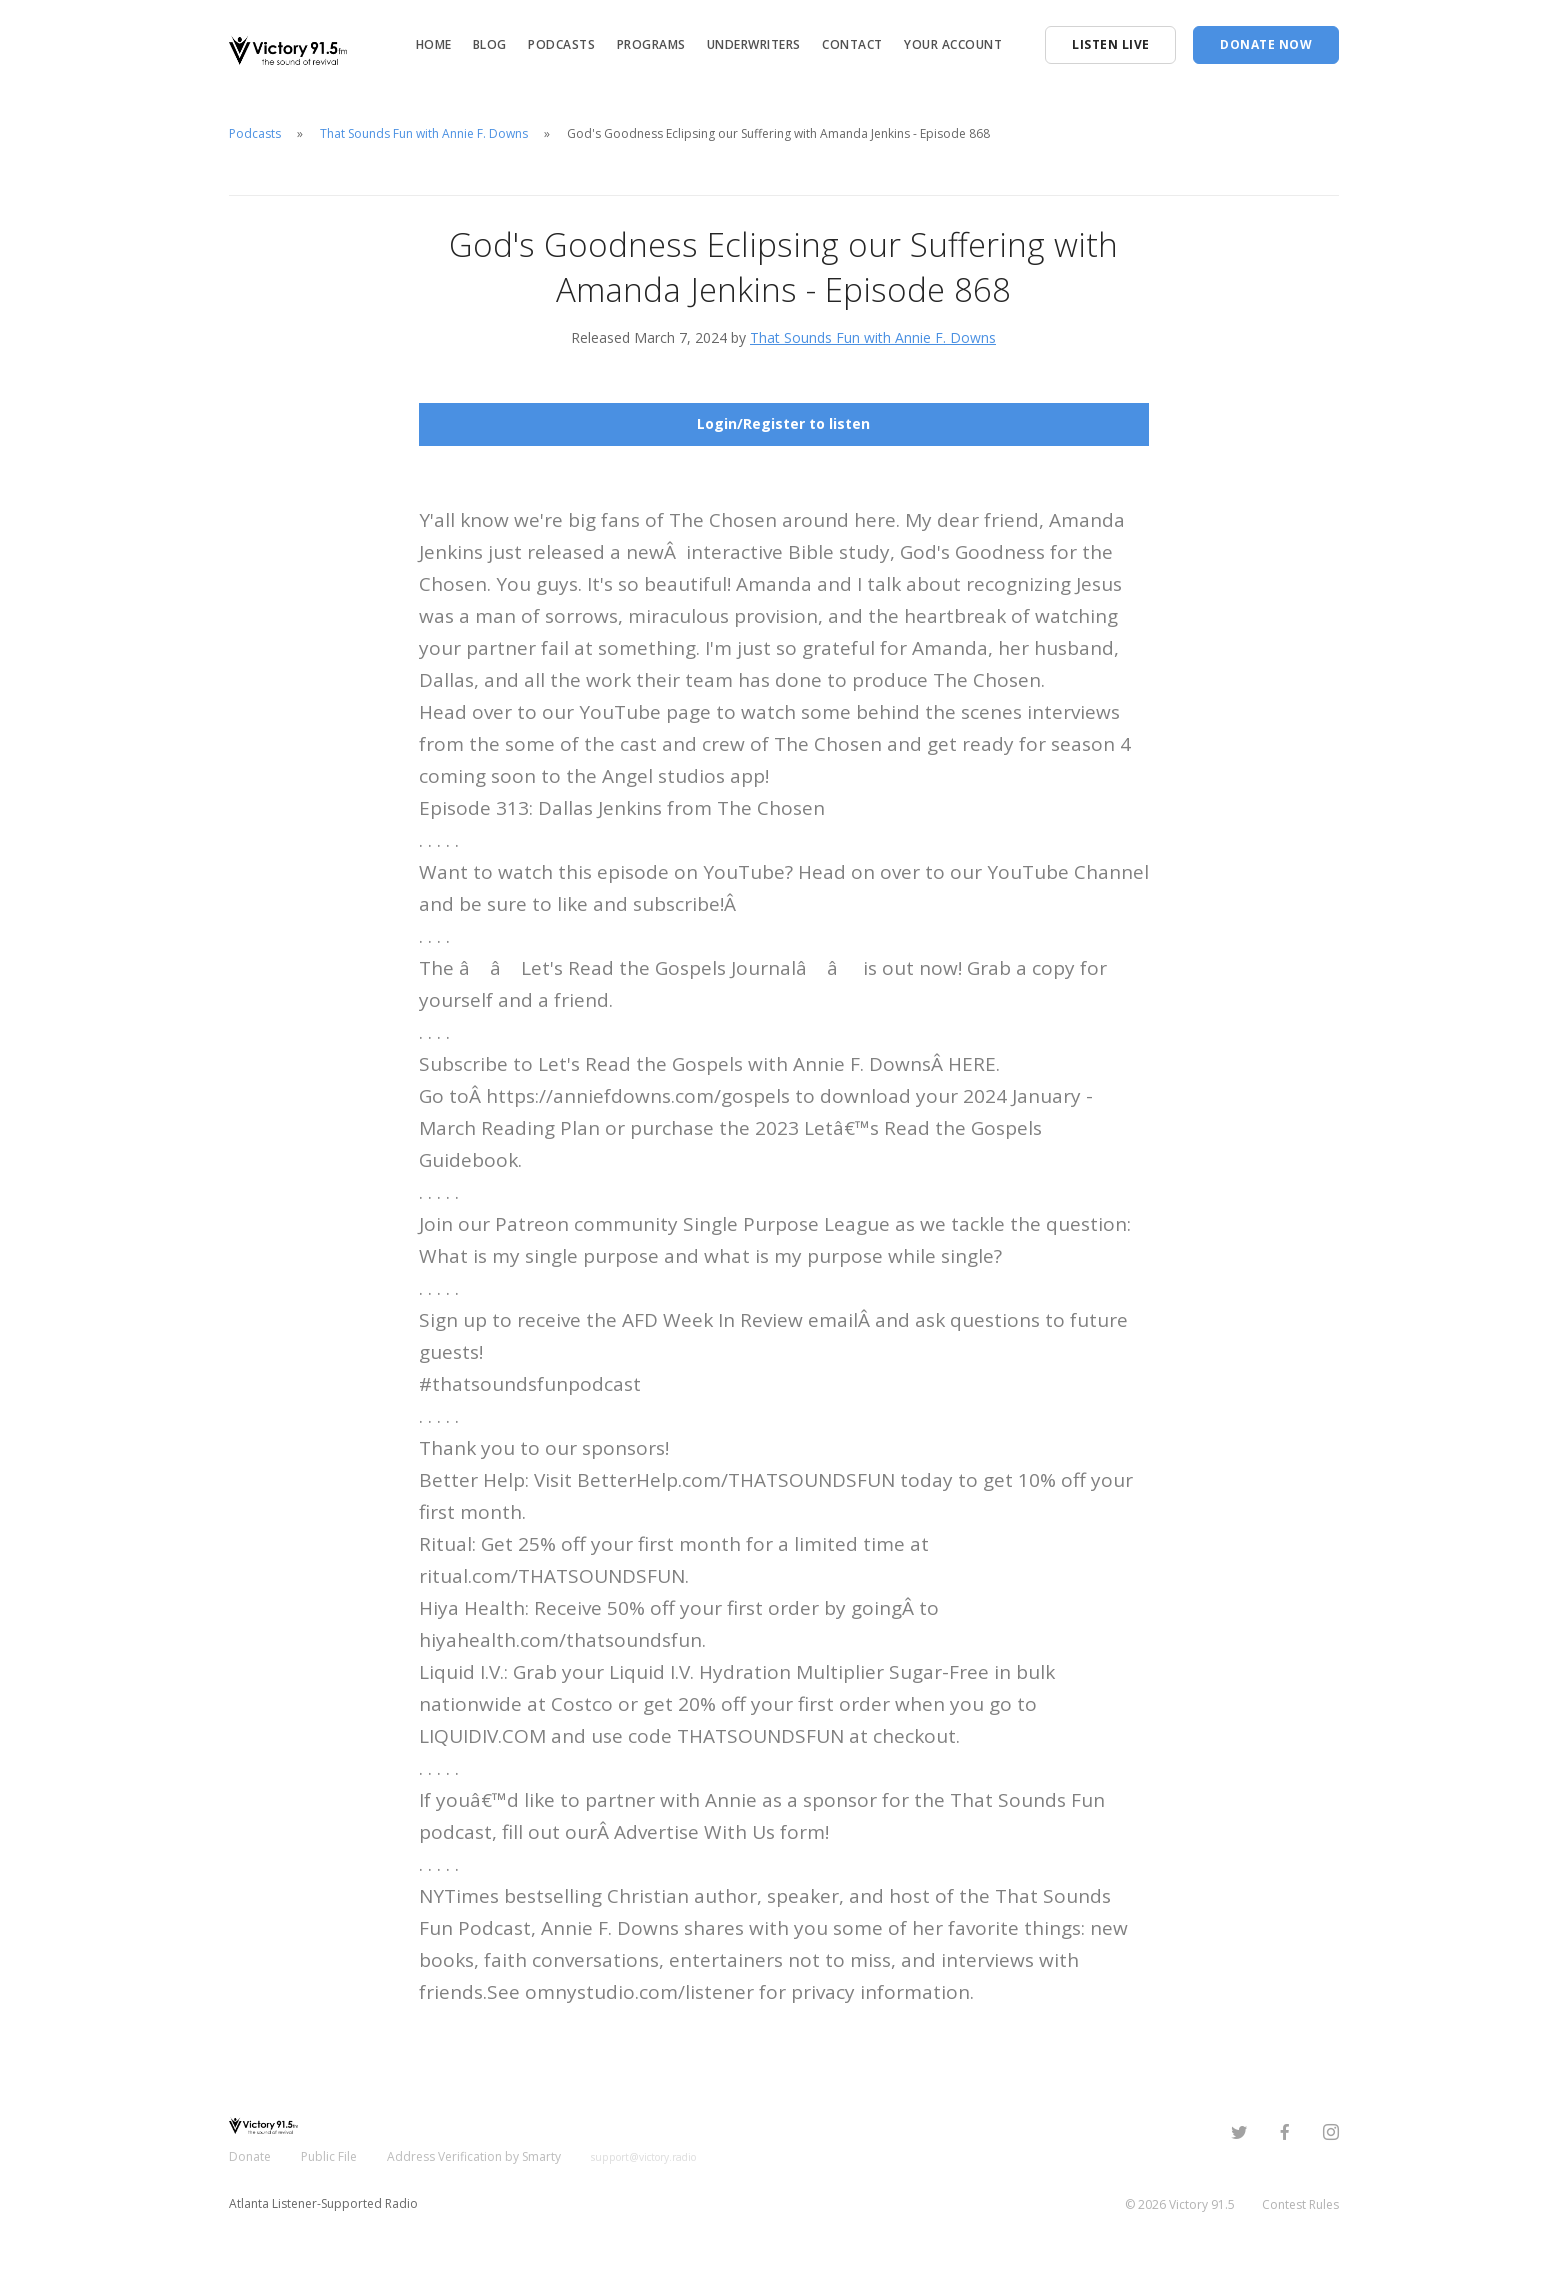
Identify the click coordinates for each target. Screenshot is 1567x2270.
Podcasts (561, 44)
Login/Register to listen (783, 423)
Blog (490, 44)
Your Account (953, 44)
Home (434, 44)
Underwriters (754, 44)
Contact (852, 44)
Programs (651, 44)
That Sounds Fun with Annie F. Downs (424, 133)
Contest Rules (1300, 2204)
